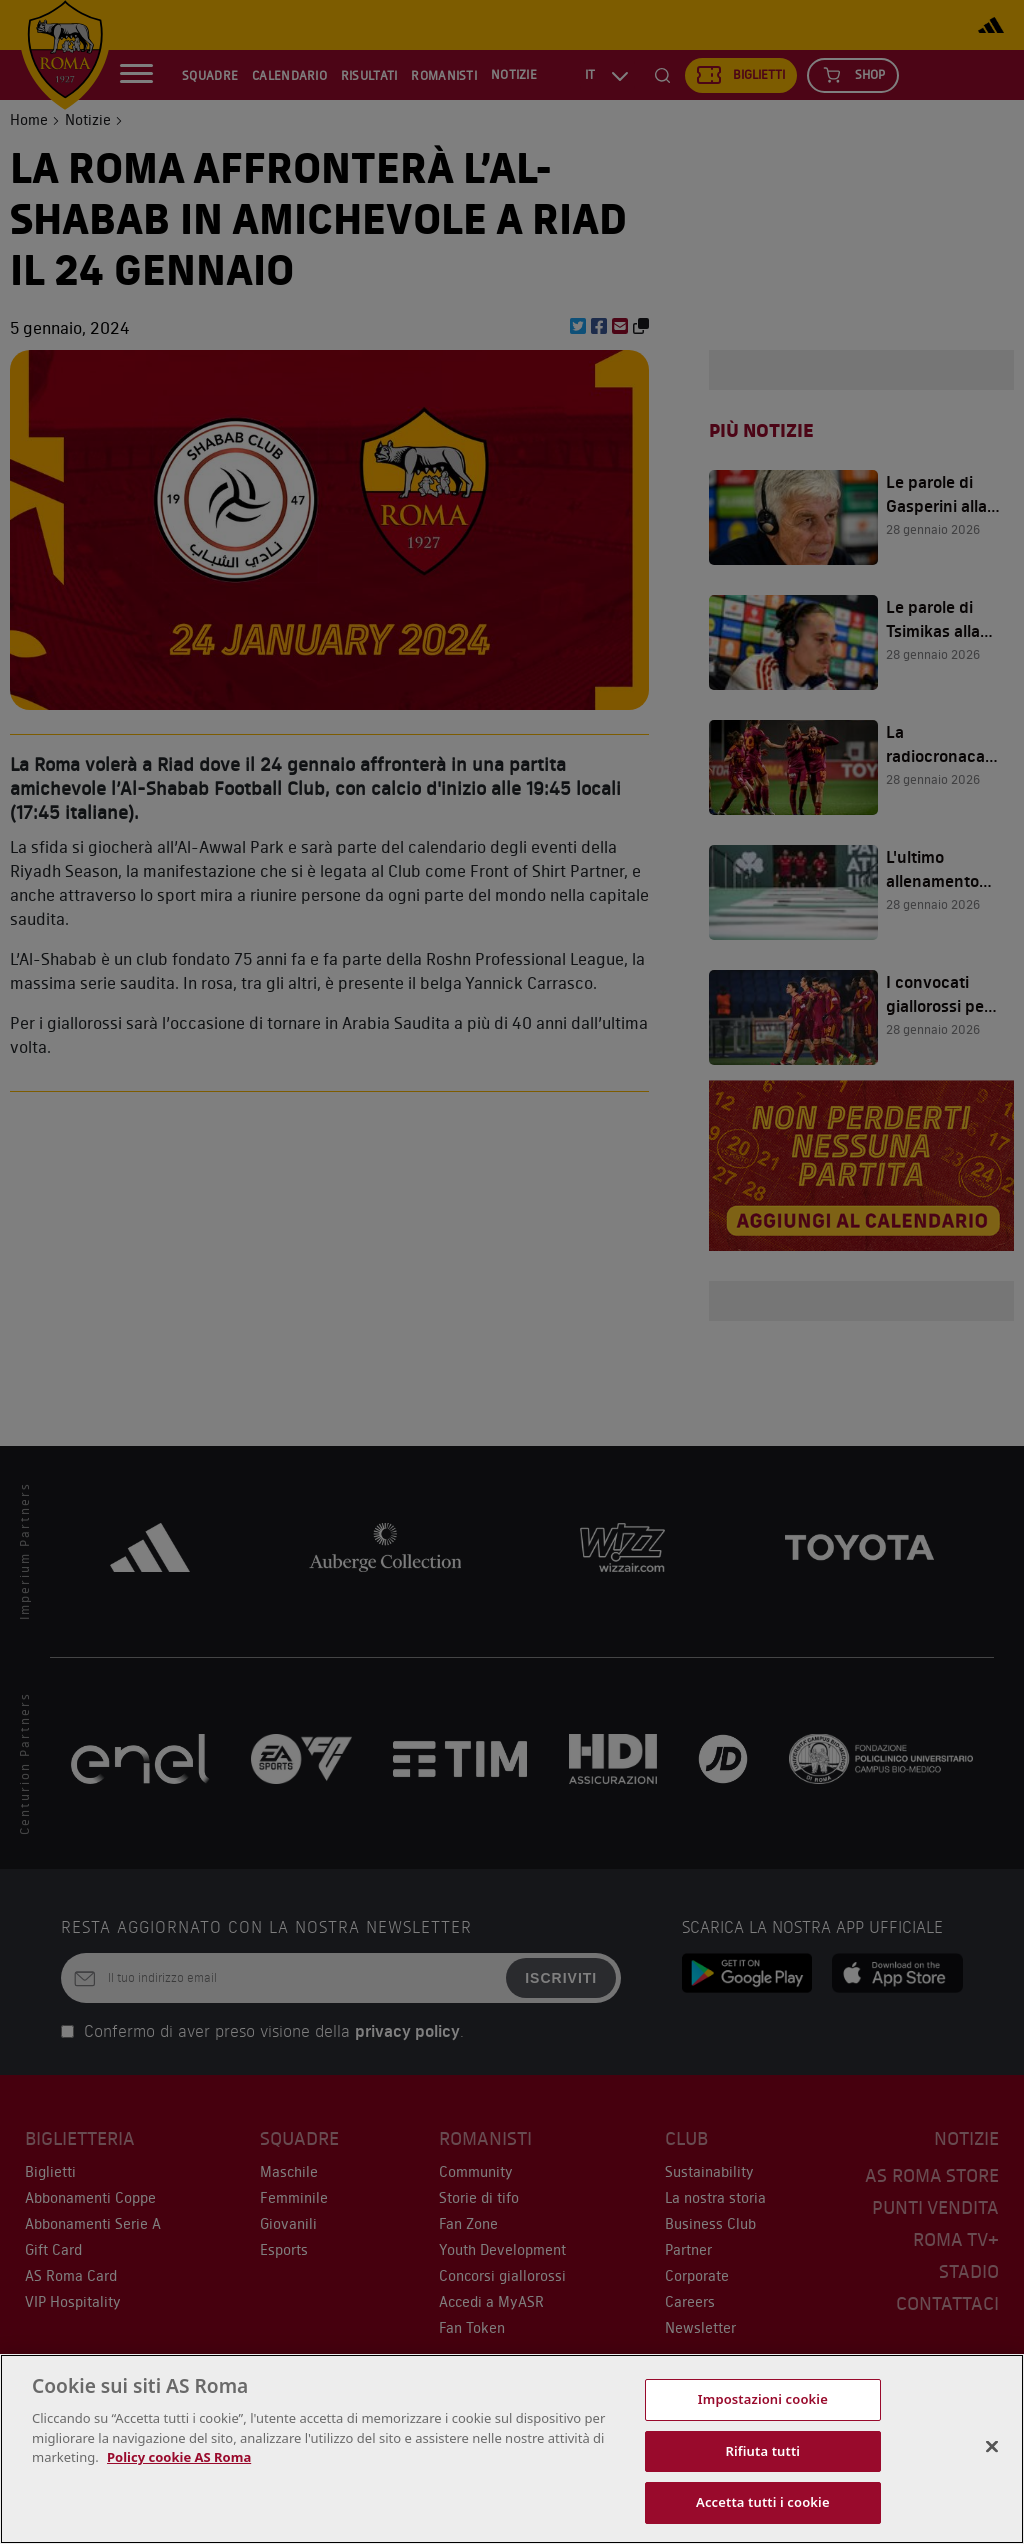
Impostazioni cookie (763, 2399)
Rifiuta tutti (763, 2451)
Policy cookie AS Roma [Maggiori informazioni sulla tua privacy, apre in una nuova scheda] (179, 2457)
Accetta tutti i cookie (763, 2502)
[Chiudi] (992, 2447)
